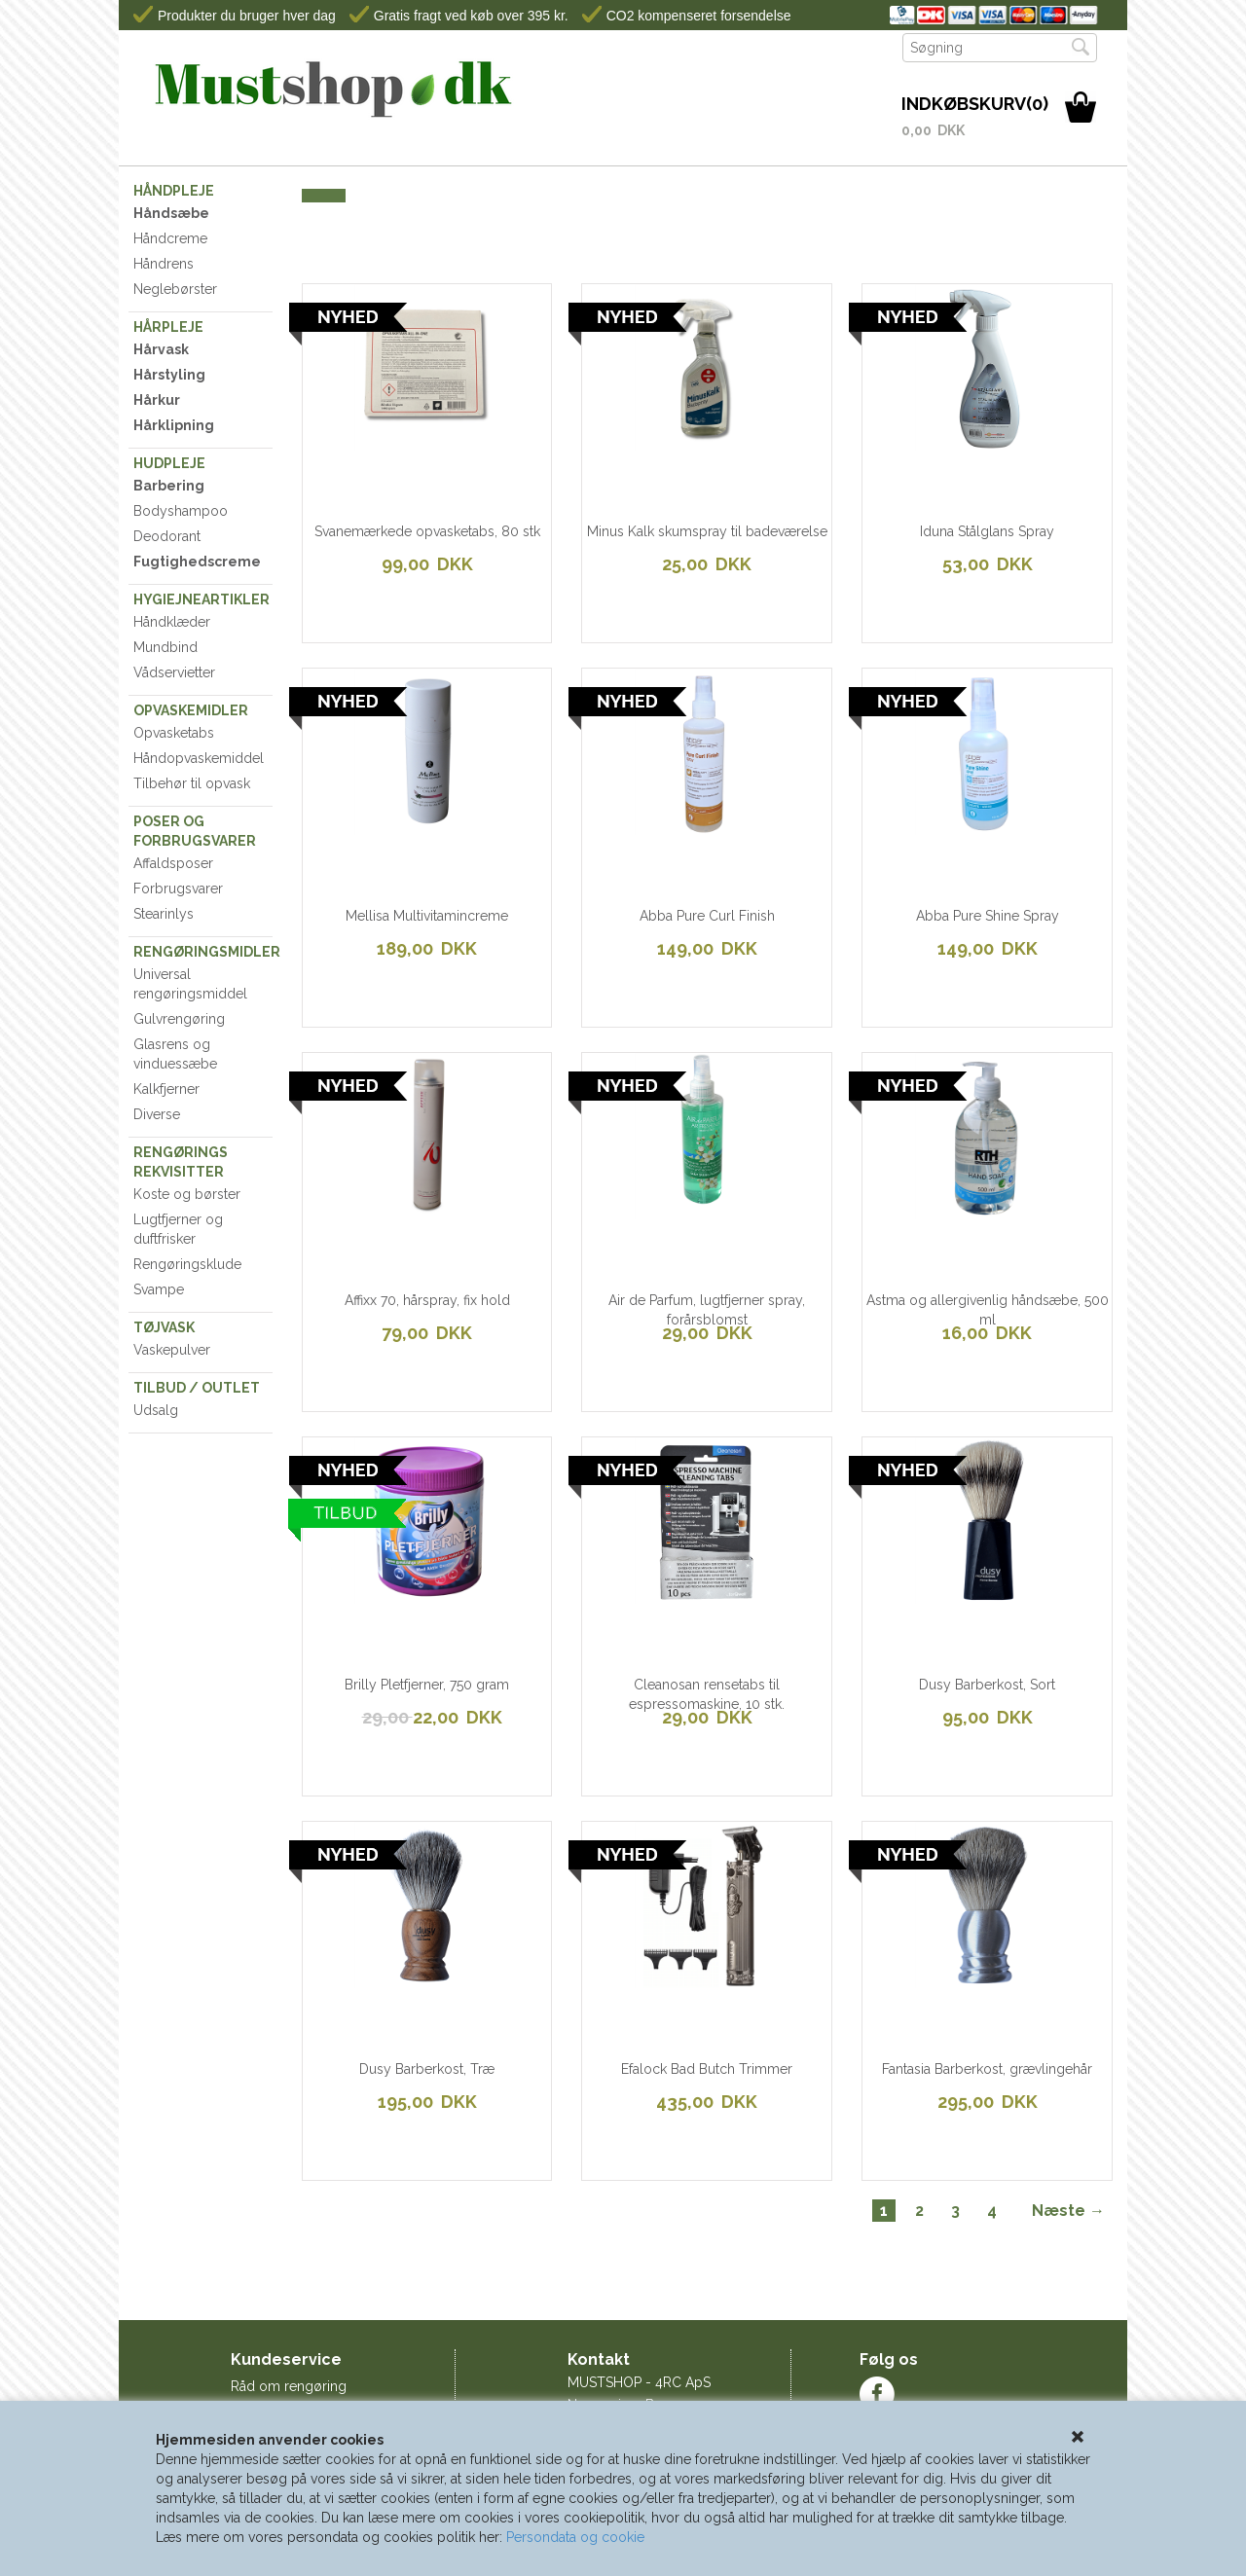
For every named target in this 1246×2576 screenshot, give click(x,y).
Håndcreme (170, 238)
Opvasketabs (173, 733)
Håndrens (163, 264)
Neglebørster (175, 289)
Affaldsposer (173, 863)
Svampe (158, 1289)
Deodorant (167, 536)
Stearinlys (163, 914)
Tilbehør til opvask (191, 783)
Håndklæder (171, 622)
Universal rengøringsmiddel (190, 983)
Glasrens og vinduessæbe (175, 1053)
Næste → (1068, 2210)
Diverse (156, 1114)
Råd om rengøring (289, 2386)
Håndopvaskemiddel (198, 758)
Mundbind (165, 647)
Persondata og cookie (575, 2537)
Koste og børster (186, 1194)
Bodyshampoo (180, 511)
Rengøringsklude (187, 1264)
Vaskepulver (171, 1350)
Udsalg (155, 1410)
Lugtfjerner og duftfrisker (178, 1229)
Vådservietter (174, 672)
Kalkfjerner (166, 1089)
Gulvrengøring (179, 1019)
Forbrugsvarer (178, 888)
